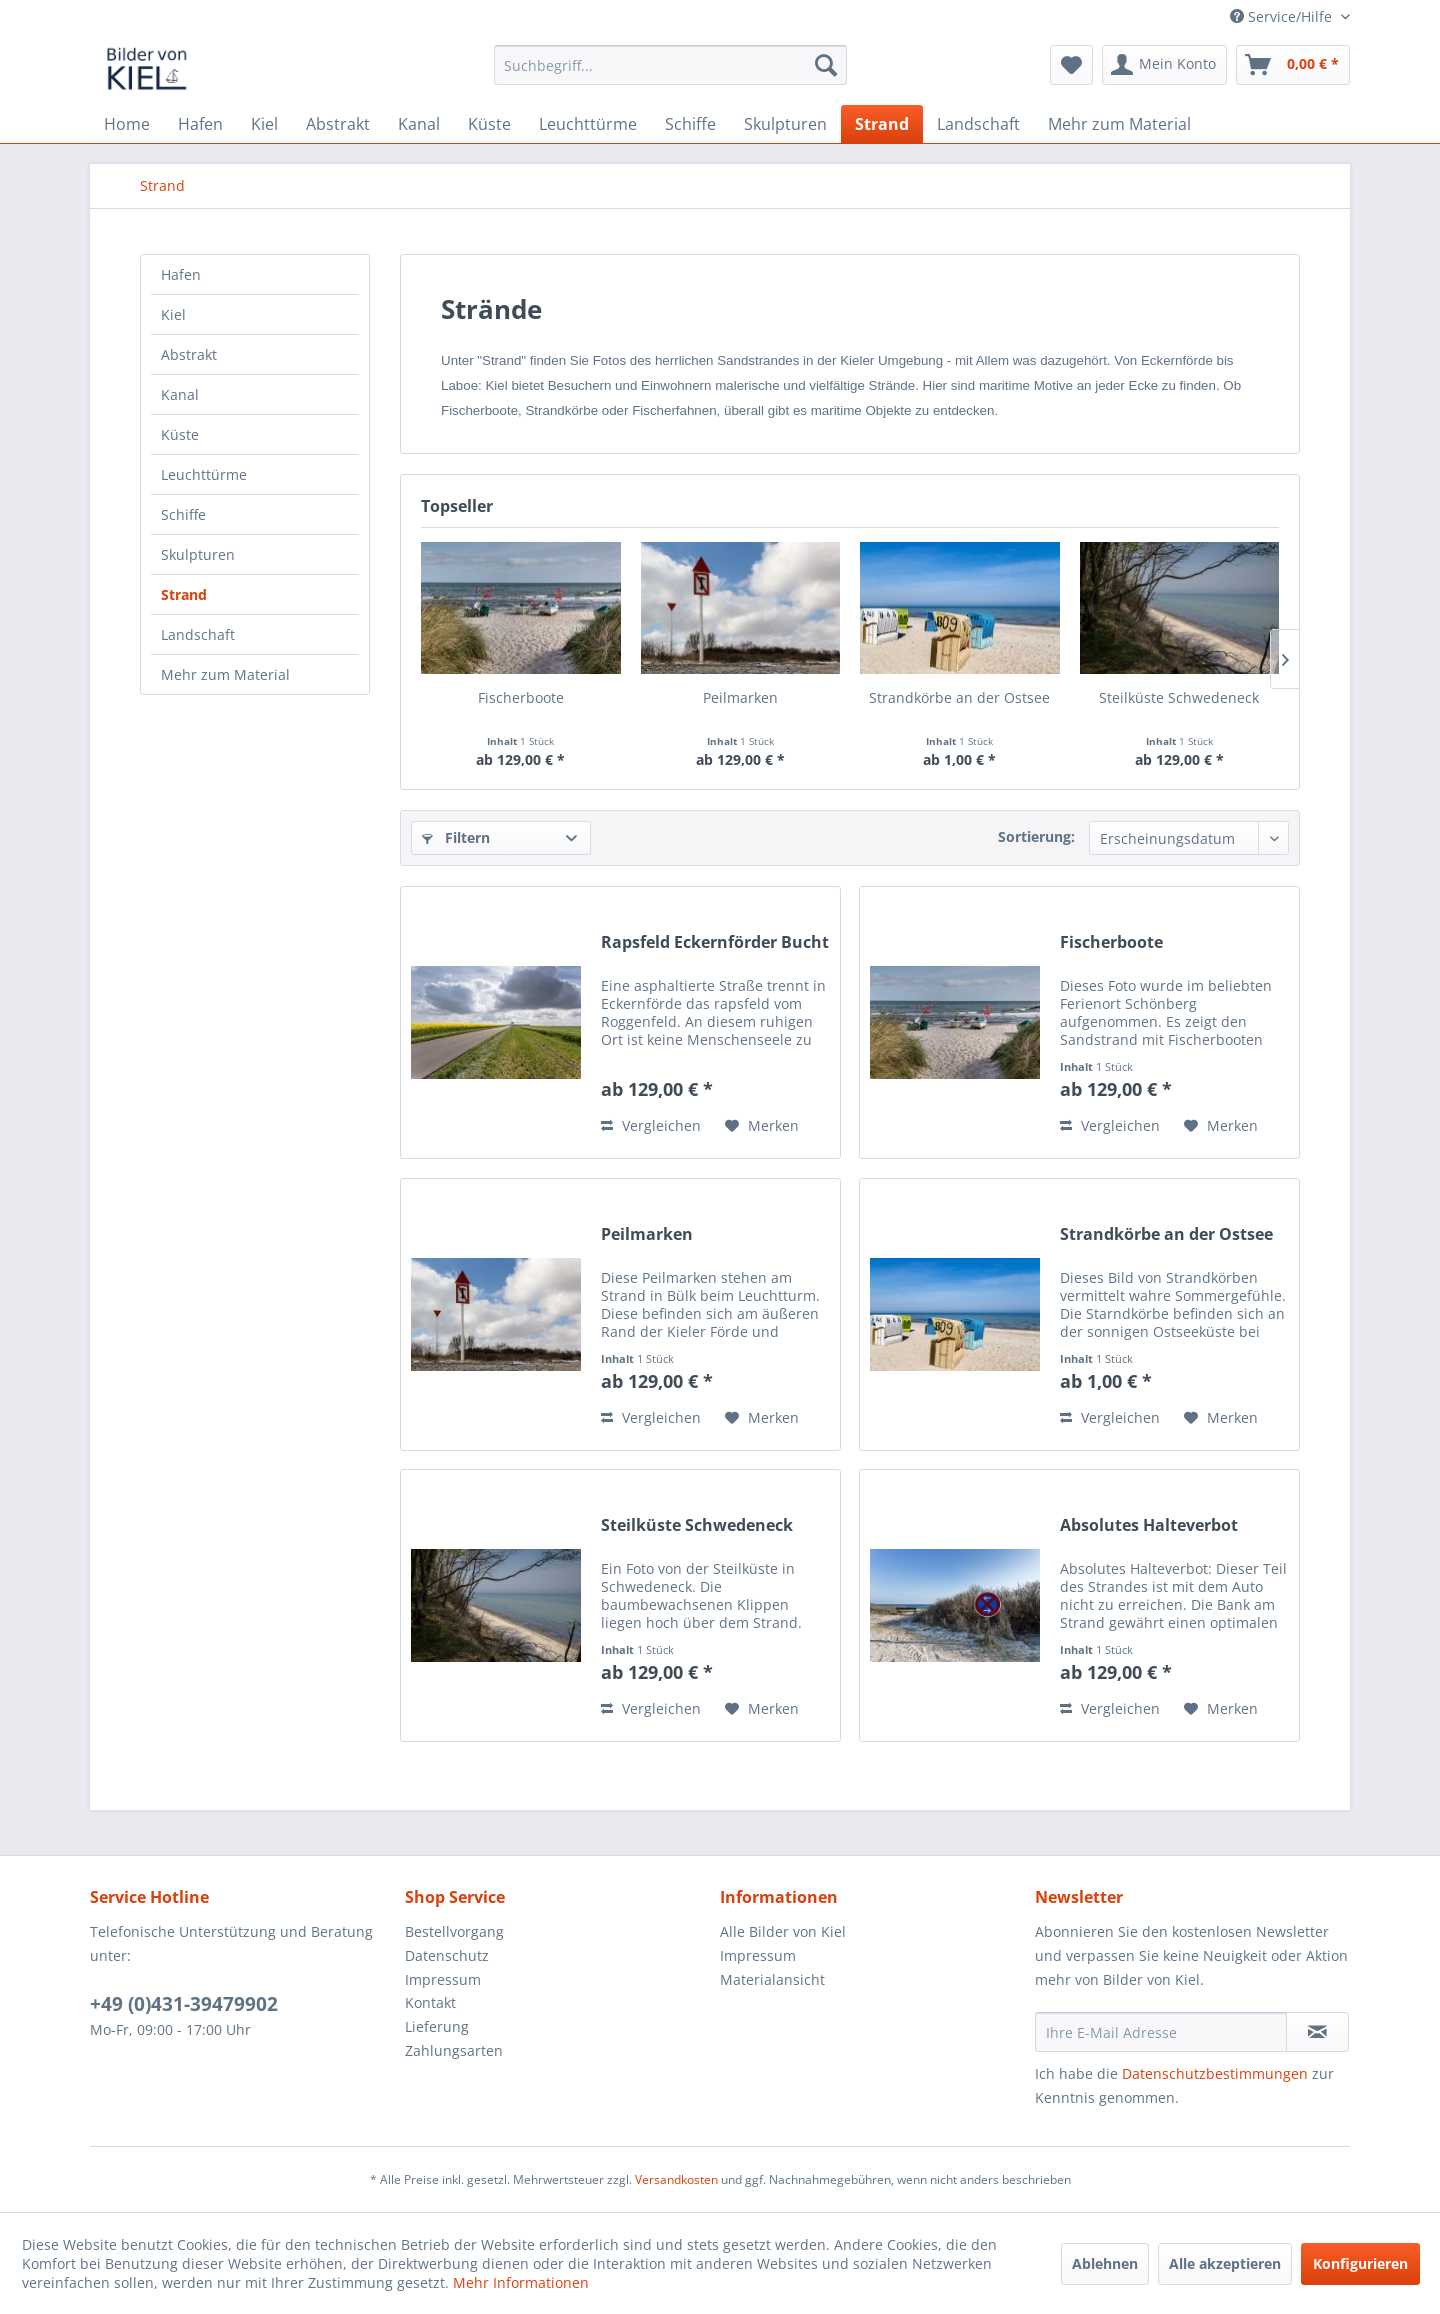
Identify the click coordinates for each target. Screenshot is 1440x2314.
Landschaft (198, 634)
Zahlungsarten (454, 2050)
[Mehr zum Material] (1119, 124)
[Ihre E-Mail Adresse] (1161, 2032)
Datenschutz (447, 1955)
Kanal (180, 394)
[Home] (127, 124)
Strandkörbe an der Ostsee (959, 697)
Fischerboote (521, 697)
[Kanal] (419, 124)
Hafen (181, 274)
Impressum (443, 1979)
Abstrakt (189, 354)
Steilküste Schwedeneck (1179, 697)
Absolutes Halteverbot (1149, 1525)
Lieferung (437, 2026)
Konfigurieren (1360, 2263)
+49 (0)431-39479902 (184, 2004)
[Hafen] (200, 124)
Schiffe (183, 514)
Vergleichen (651, 1125)
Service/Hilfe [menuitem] (1283, 16)
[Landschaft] (978, 124)
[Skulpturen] (785, 124)
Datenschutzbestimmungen (1215, 2073)
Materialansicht (772, 1979)
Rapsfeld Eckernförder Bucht (715, 942)
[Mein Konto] (1164, 65)
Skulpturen (198, 554)
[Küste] (489, 124)
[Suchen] (826, 65)
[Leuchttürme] (588, 124)
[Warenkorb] (1293, 65)
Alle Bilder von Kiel (783, 1931)
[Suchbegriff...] (670, 65)
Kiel (173, 314)
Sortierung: (1036, 836)
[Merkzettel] (1071, 65)
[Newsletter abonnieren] (1317, 2032)
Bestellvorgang (454, 1931)
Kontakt (430, 2002)
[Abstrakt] (338, 124)
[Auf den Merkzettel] (762, 1126)
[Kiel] (264, 124)
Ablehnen (1105, 2263)
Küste (180, 434)
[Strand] (882, 124)
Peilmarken (740, 697)
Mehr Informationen (521, 2282)
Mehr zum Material (225, 674)
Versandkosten (676, 2179)
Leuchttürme (204, 474)
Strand (184, 594)
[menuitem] (670, 65)
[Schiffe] (690, 124)
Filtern (456, 837)
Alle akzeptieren (1225, 2263)
